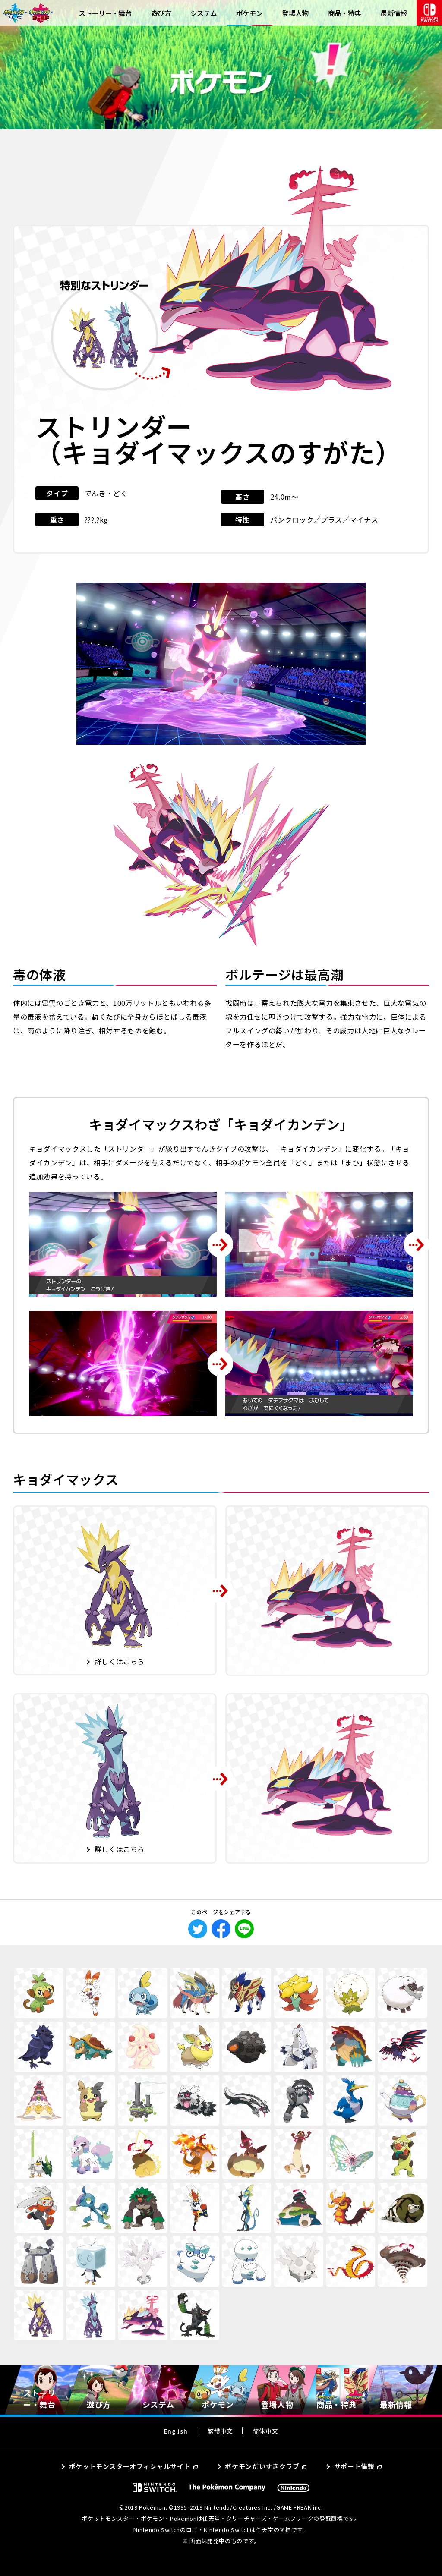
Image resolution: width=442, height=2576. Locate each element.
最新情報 (393, 13)
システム (203, 13)
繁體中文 (220, 2431)
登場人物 (295, 13)
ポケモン (249, 13)
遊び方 (161, 13)
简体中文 (265, 2431)
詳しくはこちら (120, 1661)
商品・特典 (344, 13)
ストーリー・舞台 (105, 13)
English (175, 2431)
